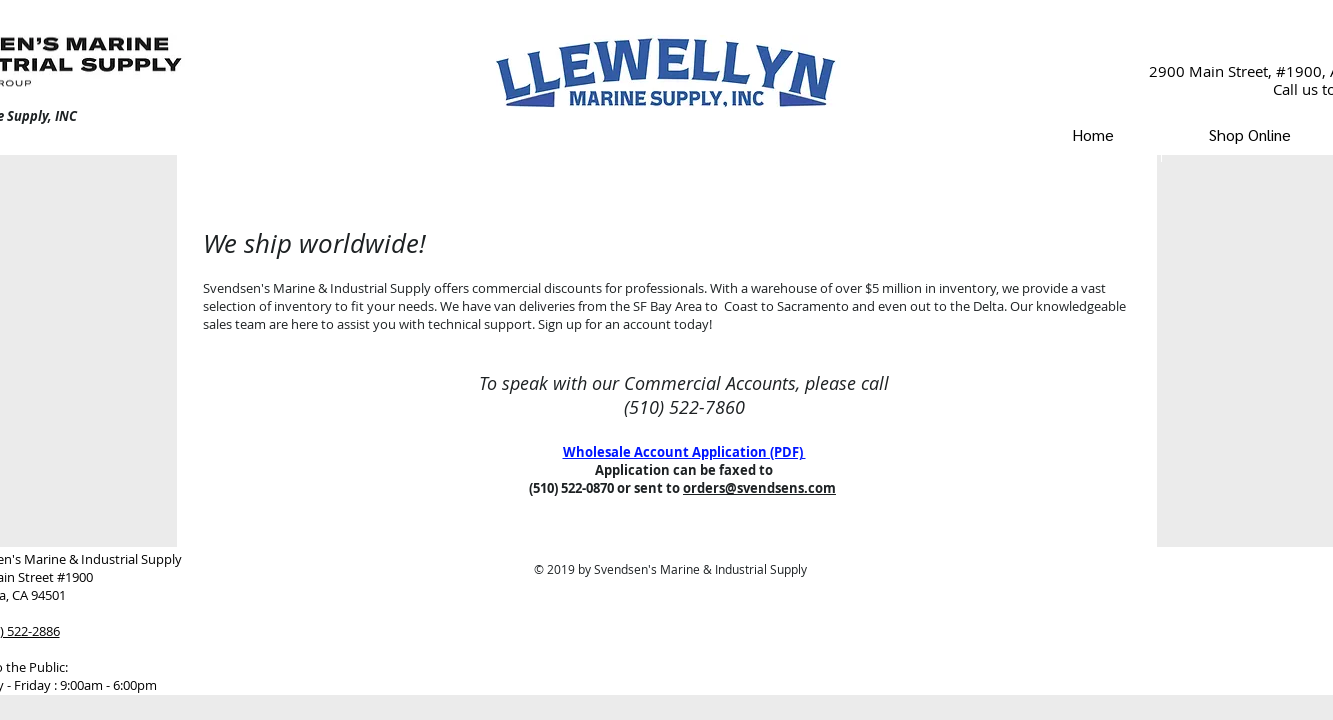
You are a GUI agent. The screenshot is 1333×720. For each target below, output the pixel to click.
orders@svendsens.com (759, 488)
